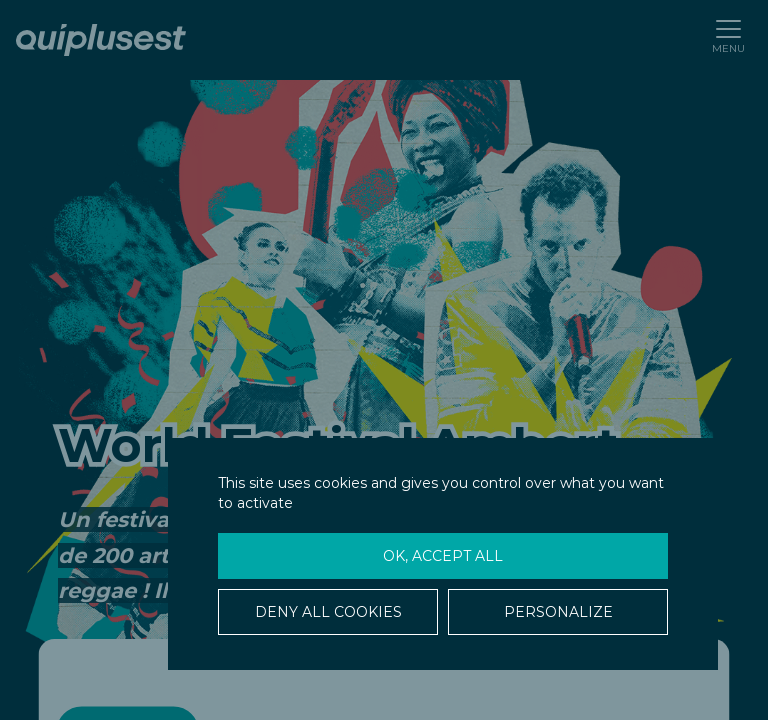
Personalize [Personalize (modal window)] (558, 612)
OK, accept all (443, 556)
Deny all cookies (328, 612)
